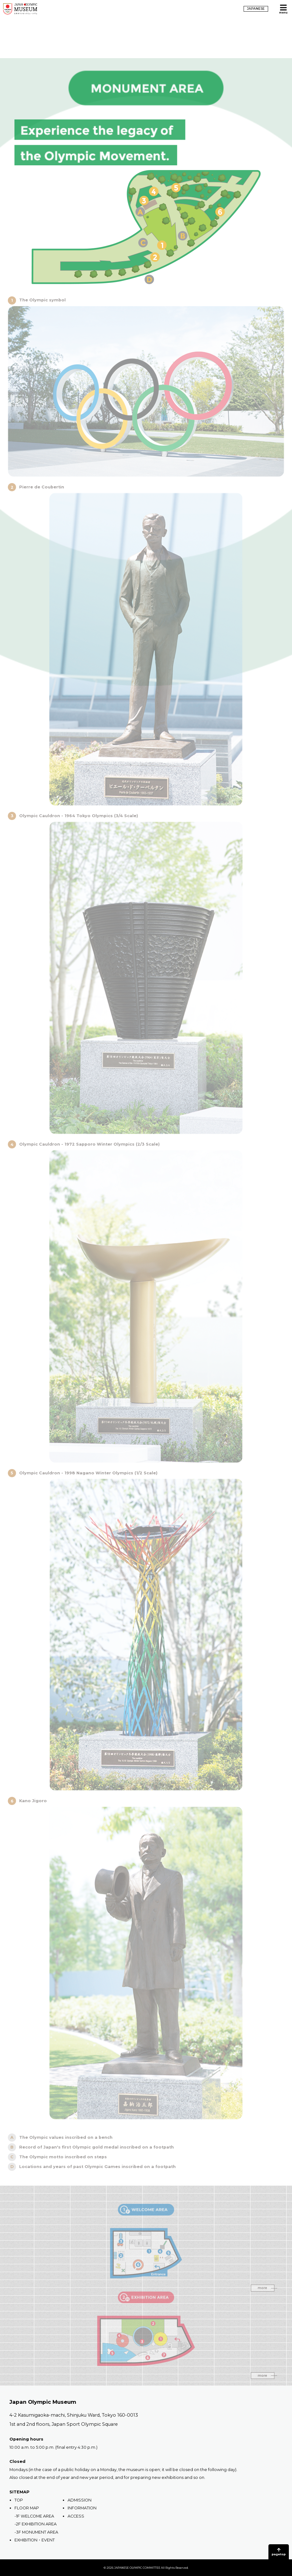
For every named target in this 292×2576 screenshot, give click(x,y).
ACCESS (76, 2516)
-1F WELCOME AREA (34, 2516)
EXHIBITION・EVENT (34, 2540)
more (265, 2298)
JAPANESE (256, 9)
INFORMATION (82, 2508)
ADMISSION (79, 2500)
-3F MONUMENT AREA (36, 2532)
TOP (18, 2500)
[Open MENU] (283, 9)
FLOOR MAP (26, 2508)
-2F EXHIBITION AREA (35, 2524)
